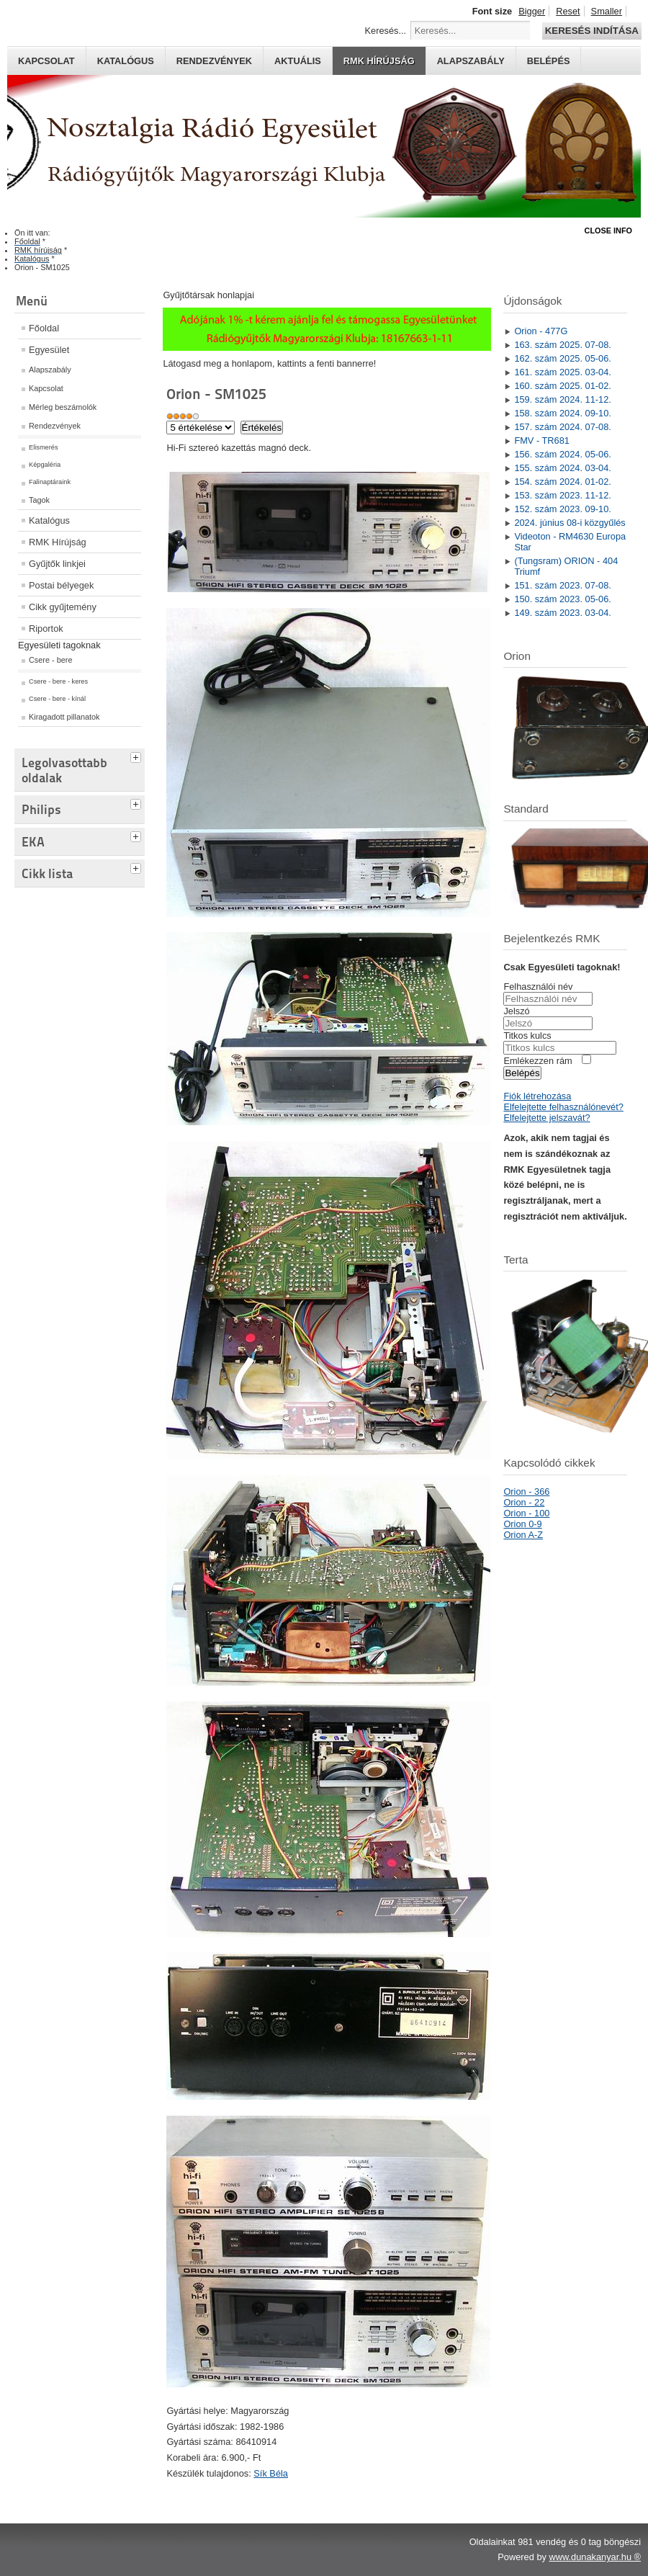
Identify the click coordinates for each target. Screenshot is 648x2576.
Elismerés (43, 447)
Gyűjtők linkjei (57, 563)
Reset (568, 11)
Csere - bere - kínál (57, 698)
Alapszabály (471, 60)
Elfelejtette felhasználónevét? (563, 1106)
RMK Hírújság (57, 542)
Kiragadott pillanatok (64, 716)
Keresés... (386, 30)
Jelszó (516, 1011)
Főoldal (44, 328)
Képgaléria (44, 464)
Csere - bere (50, 660)
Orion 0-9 (522, 1524)
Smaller (606, 11)
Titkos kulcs (527, 1035)
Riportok (46, 628)
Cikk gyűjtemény (62, 606)
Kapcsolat (46, 60)
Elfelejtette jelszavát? (546, 1117)
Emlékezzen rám (537, 1060)
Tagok (39, 500)
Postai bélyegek (61, 585)
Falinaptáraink (50, 482)
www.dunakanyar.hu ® (595, 2557)
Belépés (548, 60)
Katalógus (125, 60)
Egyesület (49, 349)
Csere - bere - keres (58, 681)
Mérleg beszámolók (62, 407)
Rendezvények (214, 60)
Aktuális (297, 60)
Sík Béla (270, 2473)
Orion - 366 (526, 1491)
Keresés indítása (592, 30)
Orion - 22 (523, 1502)
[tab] (137, 755)
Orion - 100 (526, 1513)
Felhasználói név (537, 986)
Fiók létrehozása (537, 1096)
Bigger (531, 11)
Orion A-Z (523, 1534)
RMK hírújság (379, 60)
